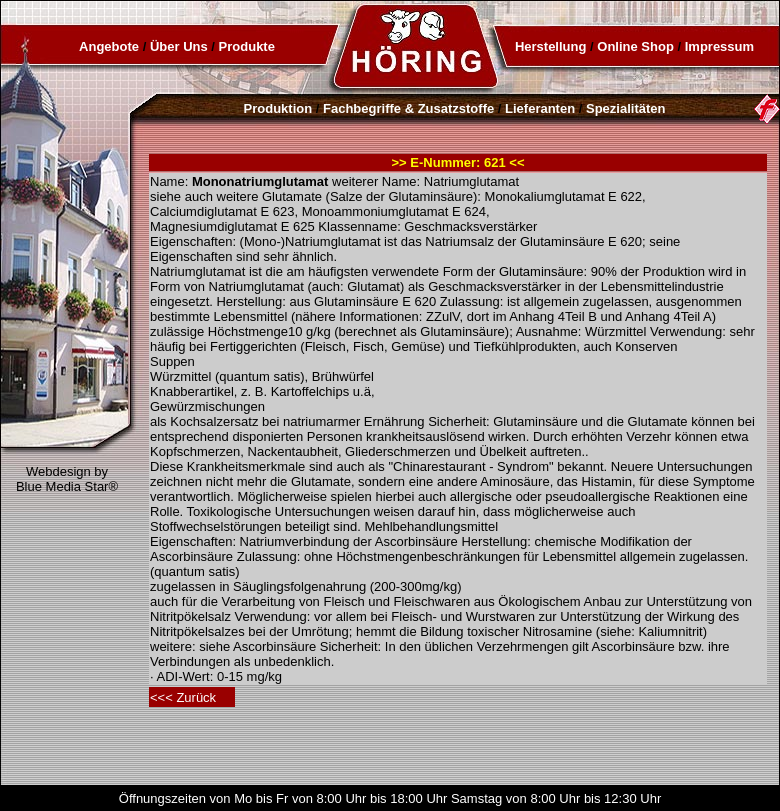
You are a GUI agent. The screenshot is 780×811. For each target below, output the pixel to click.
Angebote (109, 46)
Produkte (247, 46)
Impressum (719, 46)
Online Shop (635, 46)
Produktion (278, 108)
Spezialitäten (625, 108)
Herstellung (551, 46)
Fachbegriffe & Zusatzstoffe (408, 108)
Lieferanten (540, 108)
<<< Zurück (183, 697)
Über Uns (179, 46)
